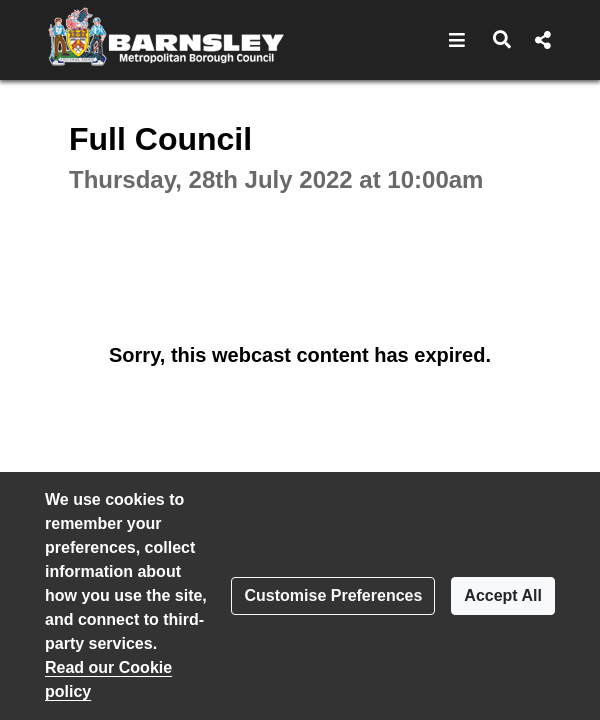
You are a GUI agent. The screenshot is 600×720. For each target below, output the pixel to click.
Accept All (503, 595)
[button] (457, 40)
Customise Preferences (333, 595)
